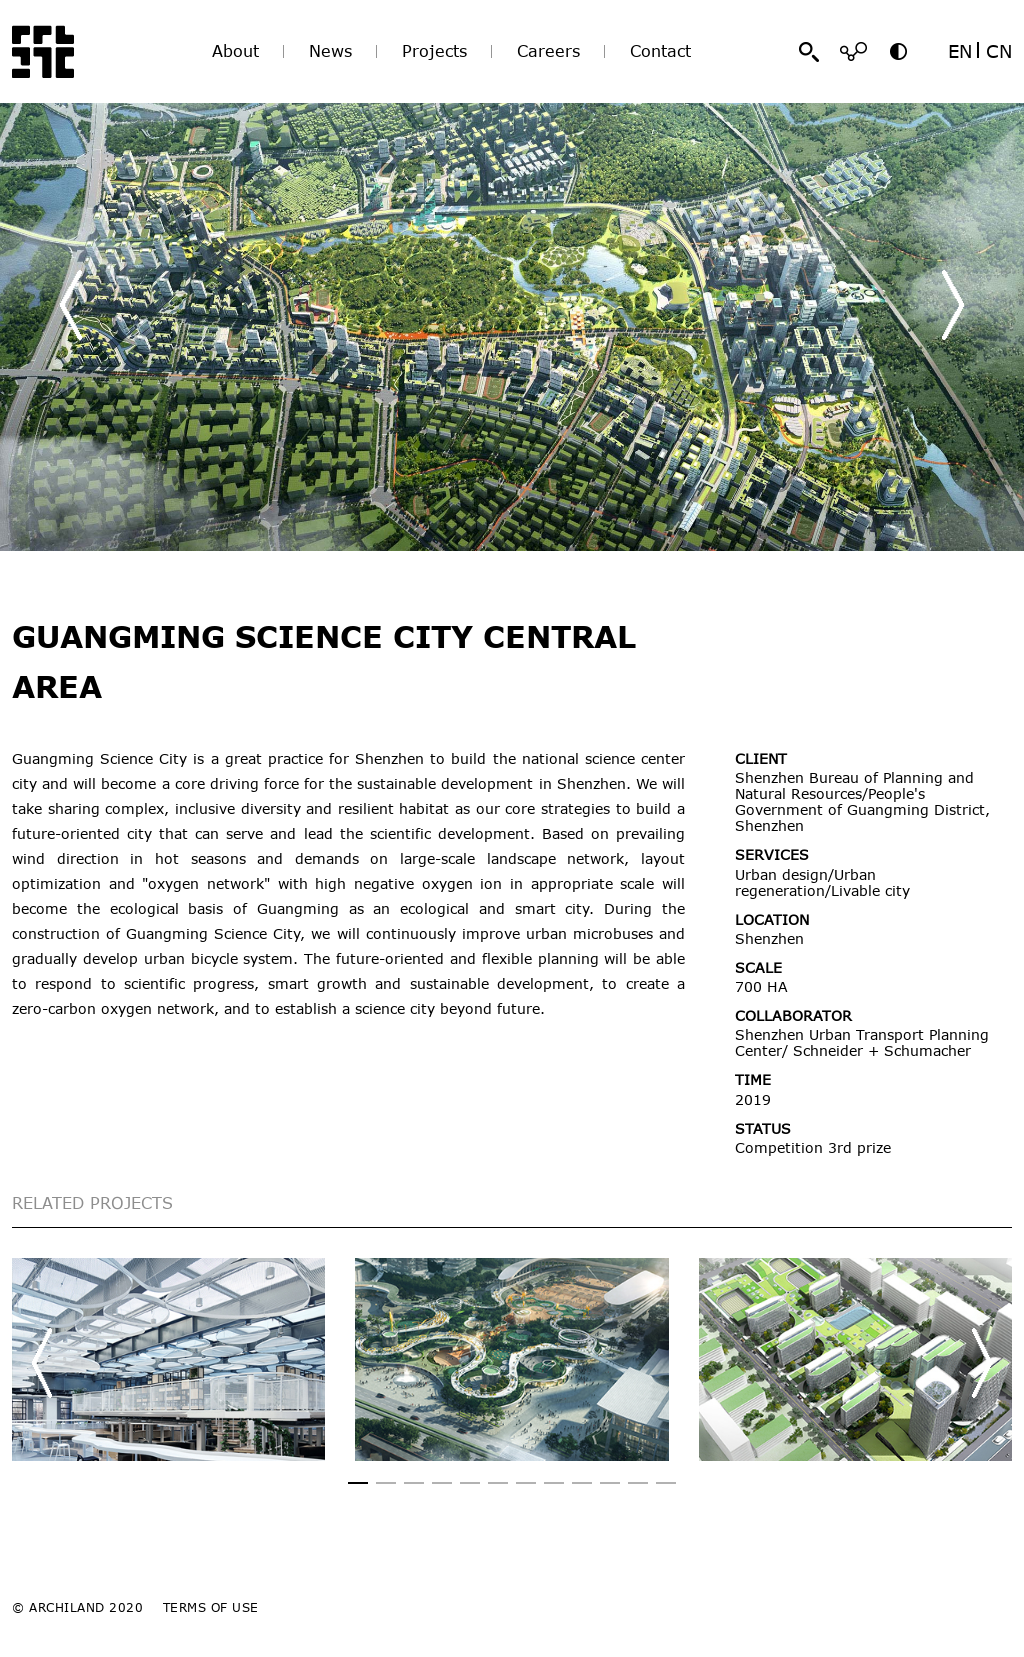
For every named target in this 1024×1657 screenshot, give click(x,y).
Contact (660, 51)
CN (999, 51)
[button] (953, 305)
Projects (434, 51)
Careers (548, 51)
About (235, 51)
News (330, 51)
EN (960, 51)
